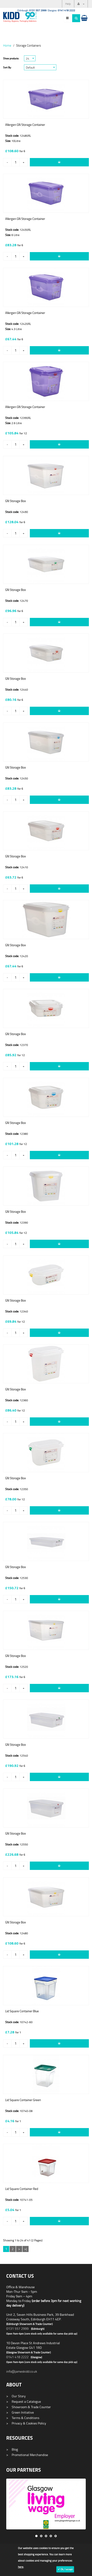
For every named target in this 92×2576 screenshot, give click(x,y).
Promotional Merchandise (27, 2454)
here (20, 2567)
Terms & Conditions (22, 2417)
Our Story (16, 2396)
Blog (12, 2449)
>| (25, 2249)
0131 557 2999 (17, 2328)
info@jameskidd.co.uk (21, 2371)
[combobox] (29, 58)
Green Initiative (20, 2412)
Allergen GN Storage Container (25, 124)
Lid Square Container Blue (22, 2011)
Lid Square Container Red (21, 2189)
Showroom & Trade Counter (28, 2407)
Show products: (11, 58)
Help (68, 4)
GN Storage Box (15, 501)
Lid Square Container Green (23, 2100)
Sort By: (7, 67)
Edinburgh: (32, 10)
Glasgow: (61, 10)
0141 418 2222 (17, 2357)
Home (7, 45)
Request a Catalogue (23, 2401)
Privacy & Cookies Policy (26, 2423)
